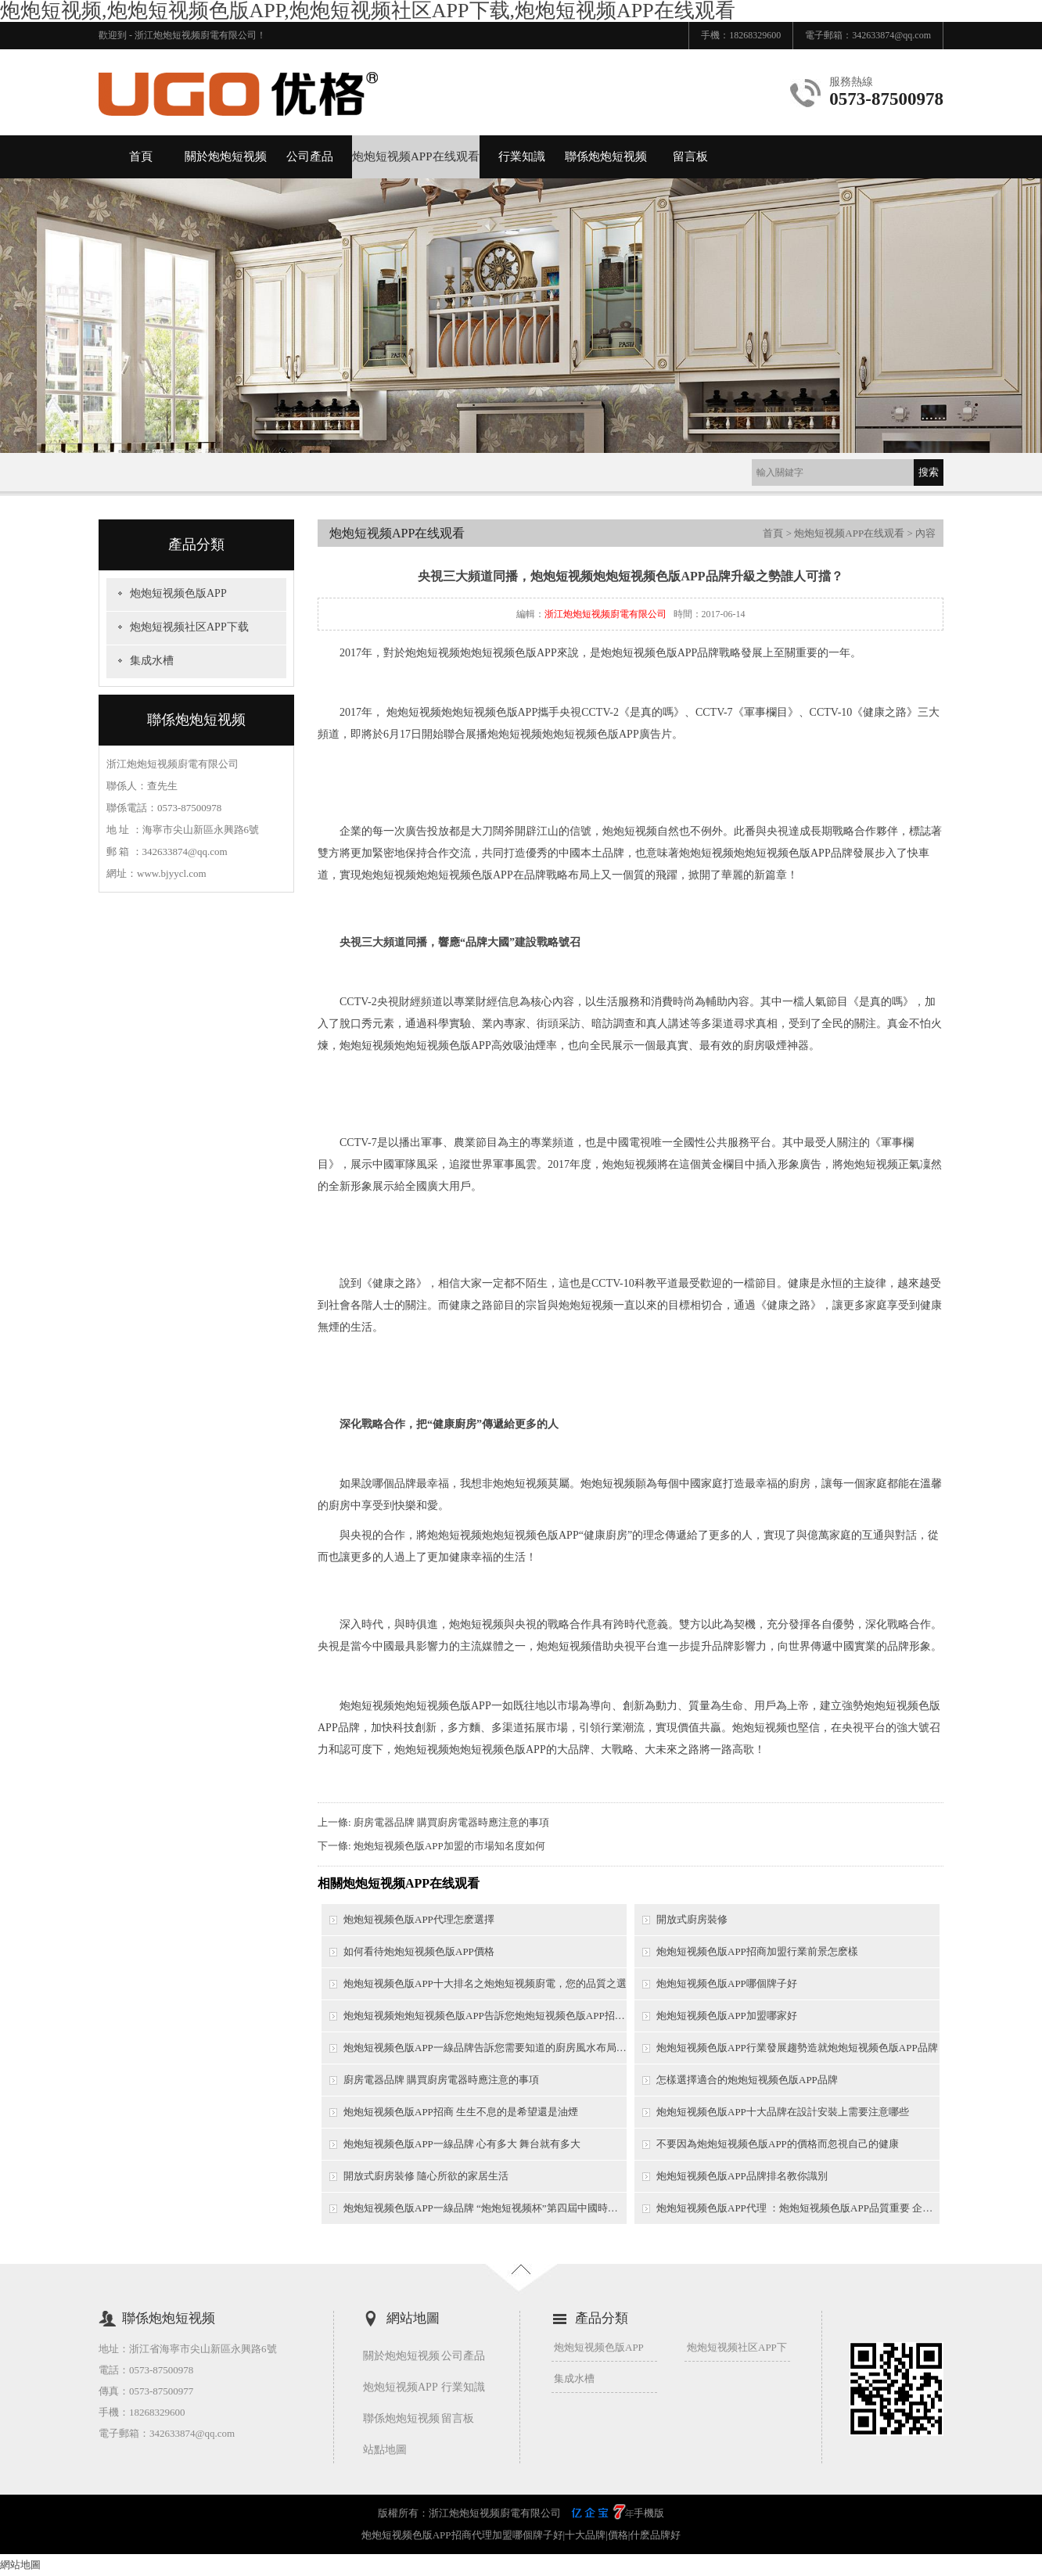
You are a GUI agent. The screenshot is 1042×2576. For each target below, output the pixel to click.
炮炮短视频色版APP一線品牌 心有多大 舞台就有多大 (461, 2144)
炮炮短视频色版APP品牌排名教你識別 (742, 2176)
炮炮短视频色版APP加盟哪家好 (726, 2015)
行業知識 (521, 156)
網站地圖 (20, 2565)
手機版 (649, 2513)
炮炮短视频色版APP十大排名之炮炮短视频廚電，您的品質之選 (485, 1983)
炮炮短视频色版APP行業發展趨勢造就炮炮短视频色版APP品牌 (797, 2047)
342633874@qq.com (891, 35)
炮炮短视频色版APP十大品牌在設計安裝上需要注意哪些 (782, 2112)
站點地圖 (385, 2450)
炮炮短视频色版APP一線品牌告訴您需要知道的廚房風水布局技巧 (485, 2047)
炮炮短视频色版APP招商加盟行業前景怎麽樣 (757, 1951)
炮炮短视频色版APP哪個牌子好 (726, 1983)
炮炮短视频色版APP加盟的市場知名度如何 (449, 1846)
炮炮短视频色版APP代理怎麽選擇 (418, 1919)
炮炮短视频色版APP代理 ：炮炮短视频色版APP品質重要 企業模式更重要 (798, 2208)
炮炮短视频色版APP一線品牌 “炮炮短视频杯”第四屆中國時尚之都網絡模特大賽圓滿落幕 (485, 2208)
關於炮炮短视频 (226, 156)
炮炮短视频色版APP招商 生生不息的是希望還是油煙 (460, 2112)
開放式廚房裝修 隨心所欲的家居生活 (425, 2176)
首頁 (141, 156)
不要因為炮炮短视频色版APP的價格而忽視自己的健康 (777, 2144)
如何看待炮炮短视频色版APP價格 (418, 1951)
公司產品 (309, 156)
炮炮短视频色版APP (178, 593)
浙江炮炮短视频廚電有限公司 (605, 614)
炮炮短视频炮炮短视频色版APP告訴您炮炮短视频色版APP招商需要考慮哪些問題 (485, 2015)
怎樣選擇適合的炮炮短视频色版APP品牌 (747, 2080)
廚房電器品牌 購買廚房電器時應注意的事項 (451, 1822)
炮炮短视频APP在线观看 (416, 156)
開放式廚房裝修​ (692, 1919)
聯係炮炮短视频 (606, 156)
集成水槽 (152, 660)
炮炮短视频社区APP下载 (189, 627)
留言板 (690, 156)
